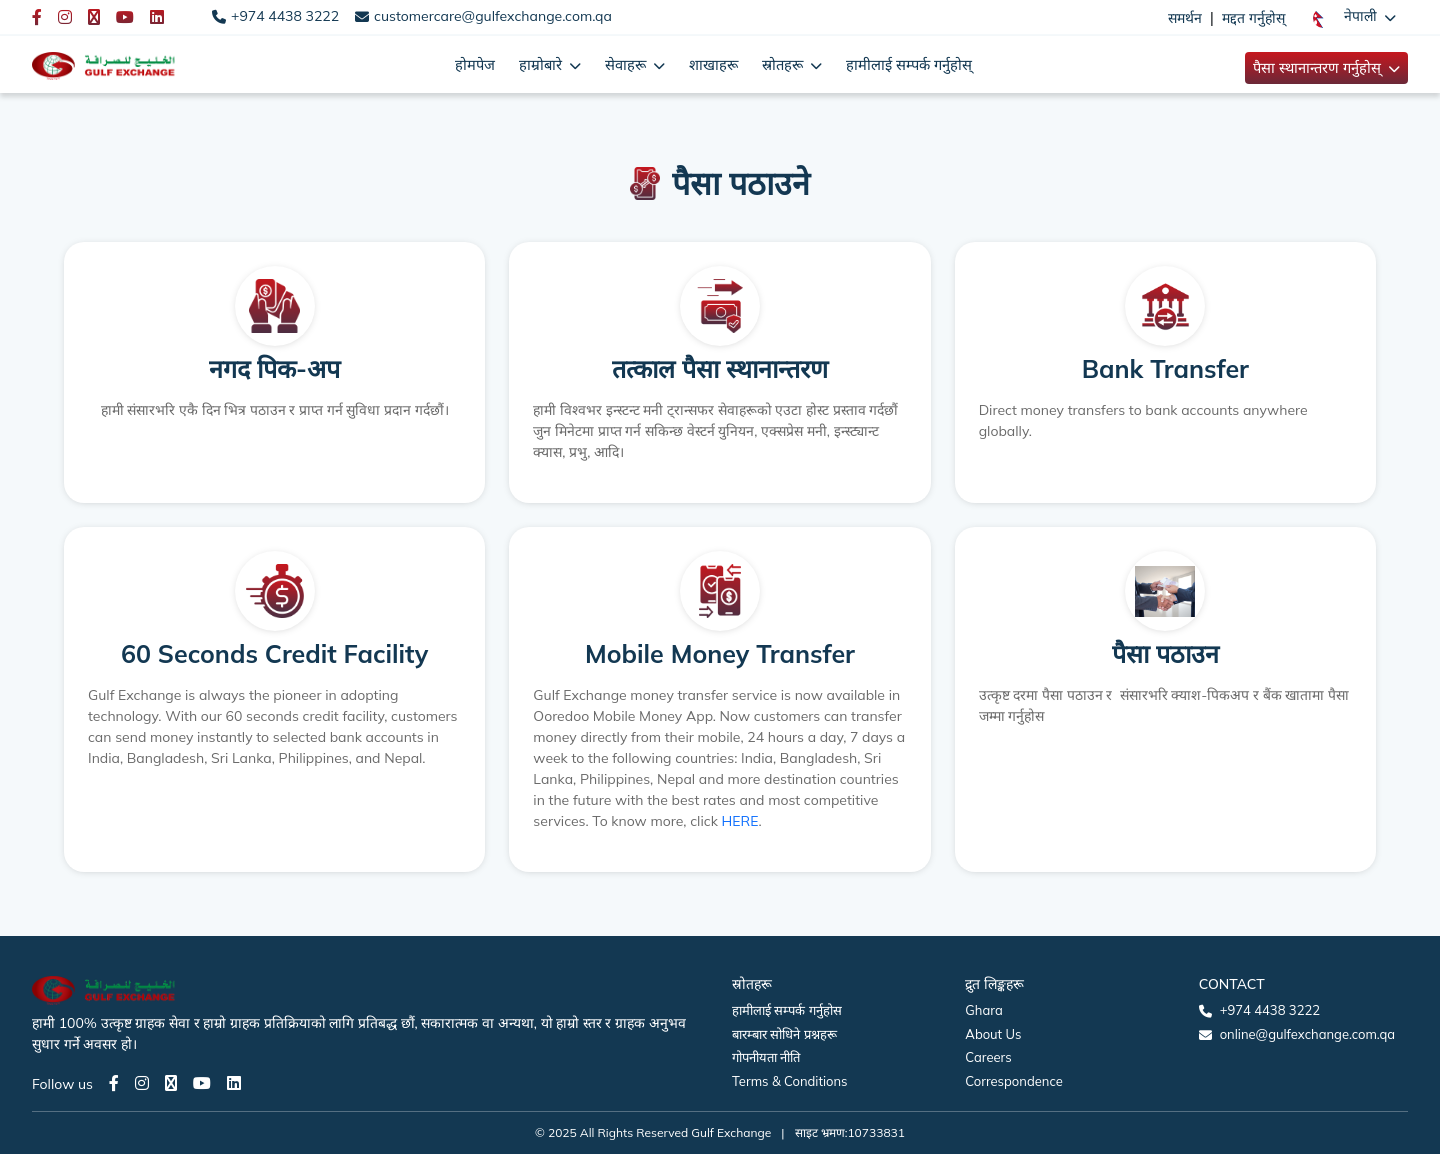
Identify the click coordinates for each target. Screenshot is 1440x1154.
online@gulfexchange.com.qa (1307, 1034)
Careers (988, 1057)
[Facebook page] (114, 1083)
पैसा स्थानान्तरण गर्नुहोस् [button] (1319, 67)
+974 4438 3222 (285, 16)
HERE (740, 821)
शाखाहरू (713, 64)
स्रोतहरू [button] (784, 64)
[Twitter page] (171, 1083)
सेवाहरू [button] (627, 64)
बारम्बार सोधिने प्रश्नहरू (784, 1034)
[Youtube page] (202, 1083)
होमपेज (475, 64)
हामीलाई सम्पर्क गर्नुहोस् (909, 64)
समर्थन (1185, 18)
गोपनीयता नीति (766, 1057)
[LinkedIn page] (234, 1083)
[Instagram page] (142, 1083)
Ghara (983, 1010)
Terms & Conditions (790, 1081)
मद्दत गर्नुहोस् (1253, 18)
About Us (993, 1034)
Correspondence (1013, 1081)
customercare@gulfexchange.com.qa (493, 16)
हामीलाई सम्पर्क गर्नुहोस (787, 1010)
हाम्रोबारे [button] (542, 64)
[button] (1354, 17)
